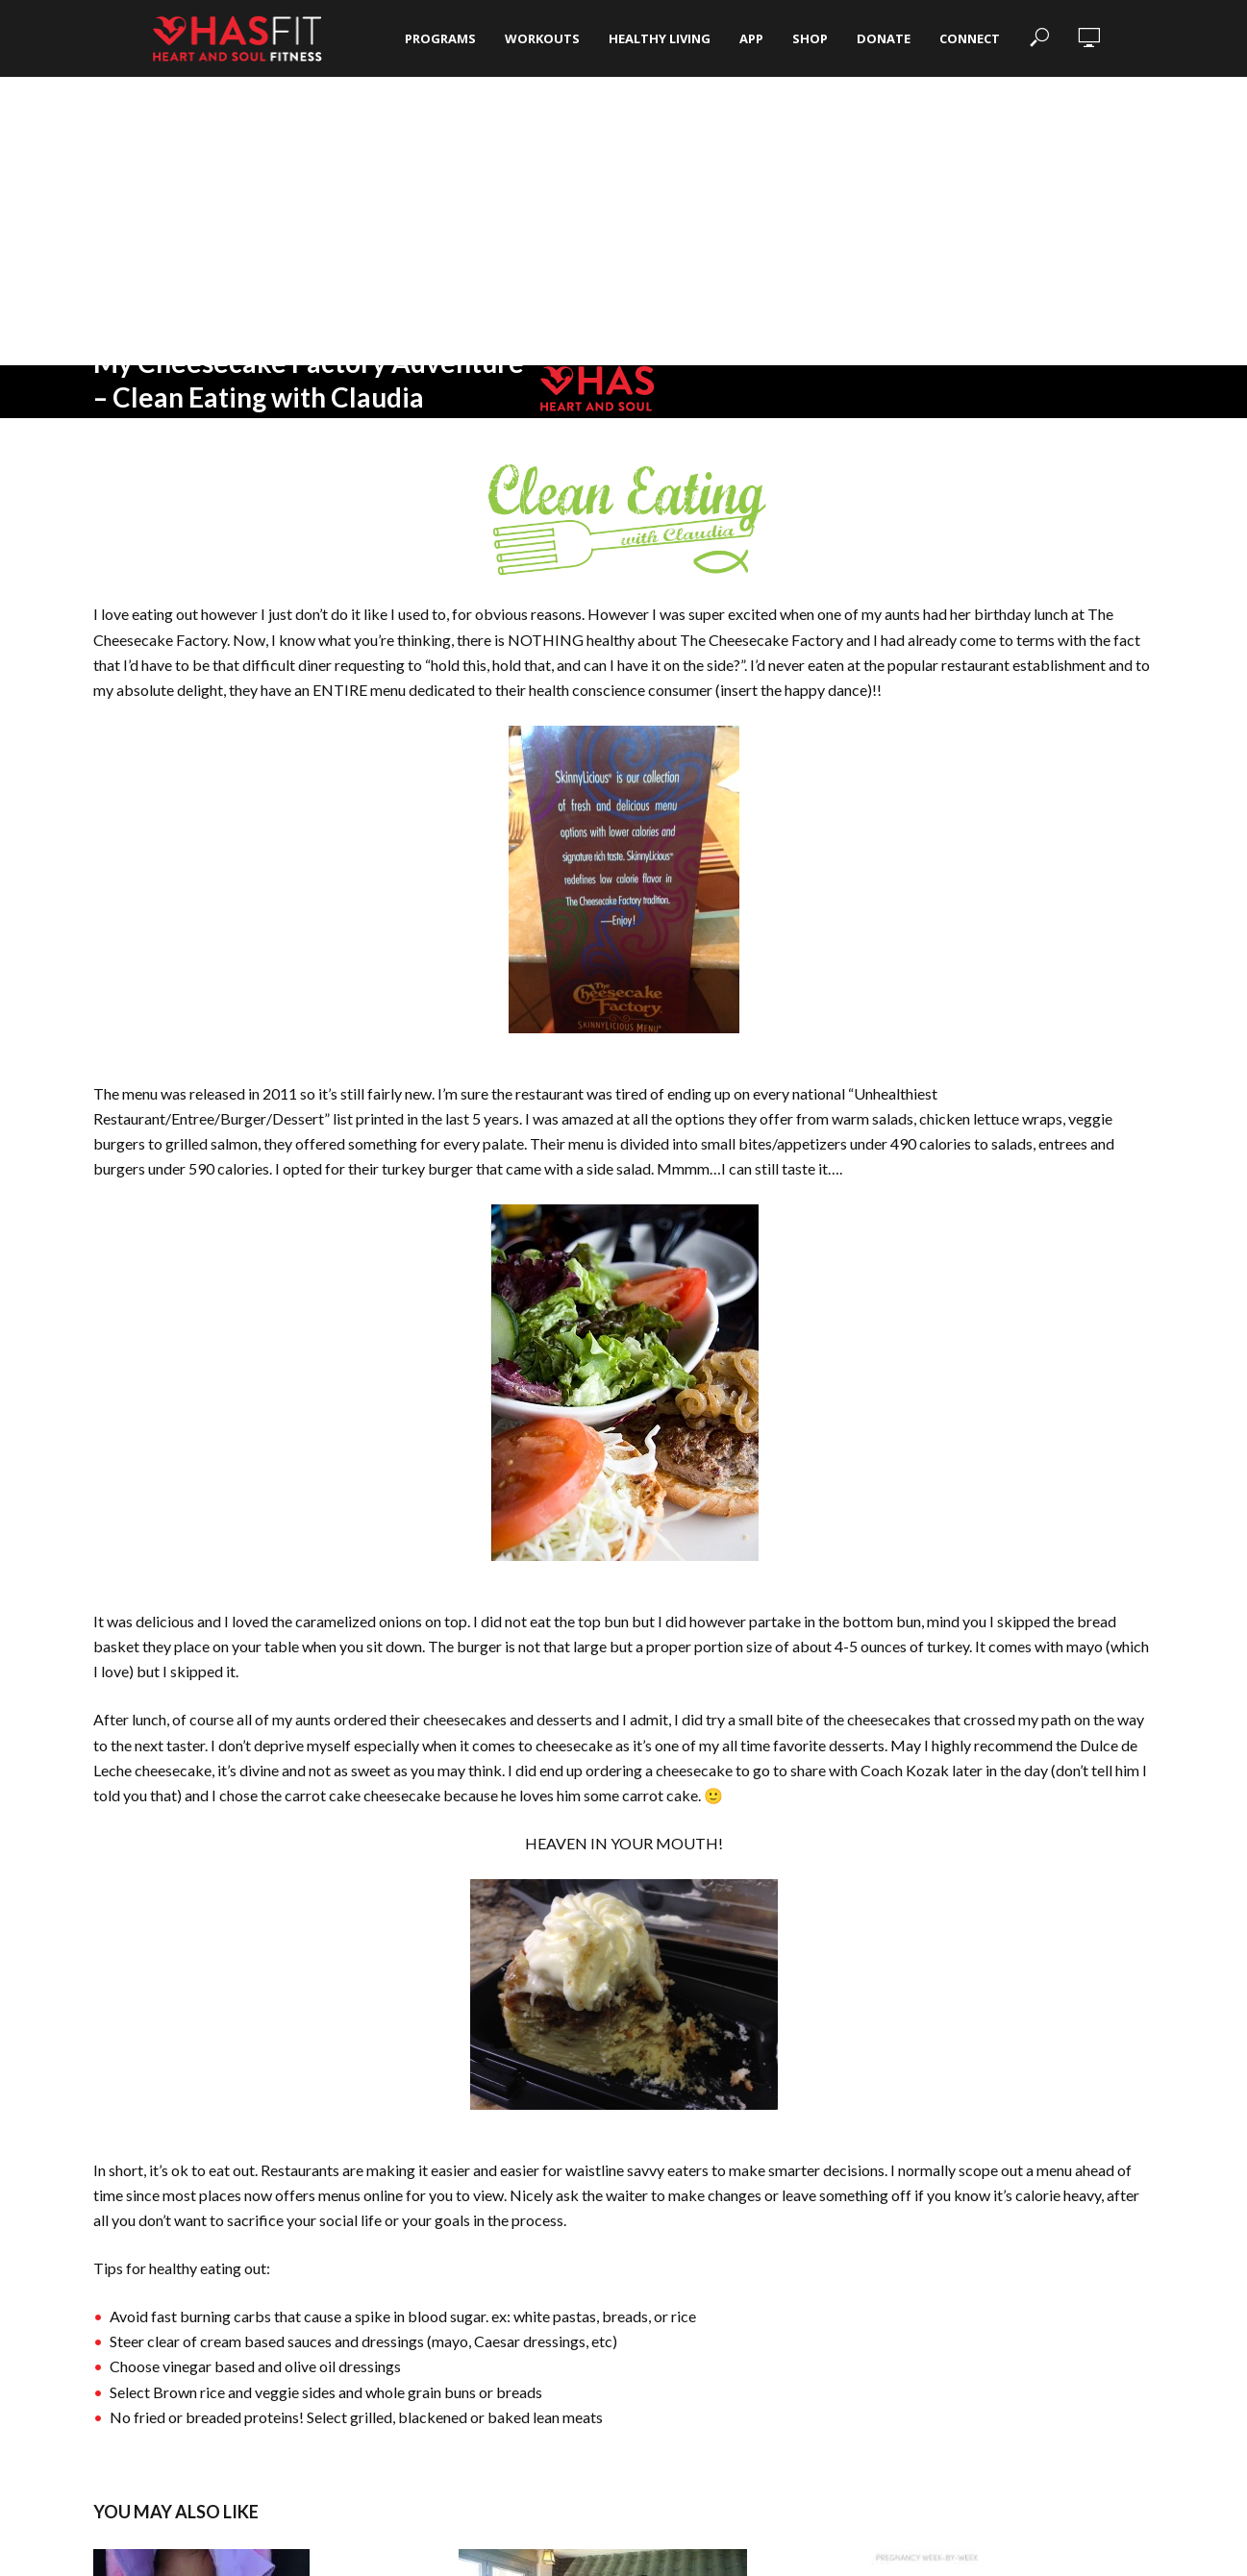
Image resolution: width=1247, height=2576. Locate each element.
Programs (440, 38)
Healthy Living (660, 38)
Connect (969, 38)
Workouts (542, 38)
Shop (810, 38)
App (751, 38)
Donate (883, 38)
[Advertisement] (624, 221)
